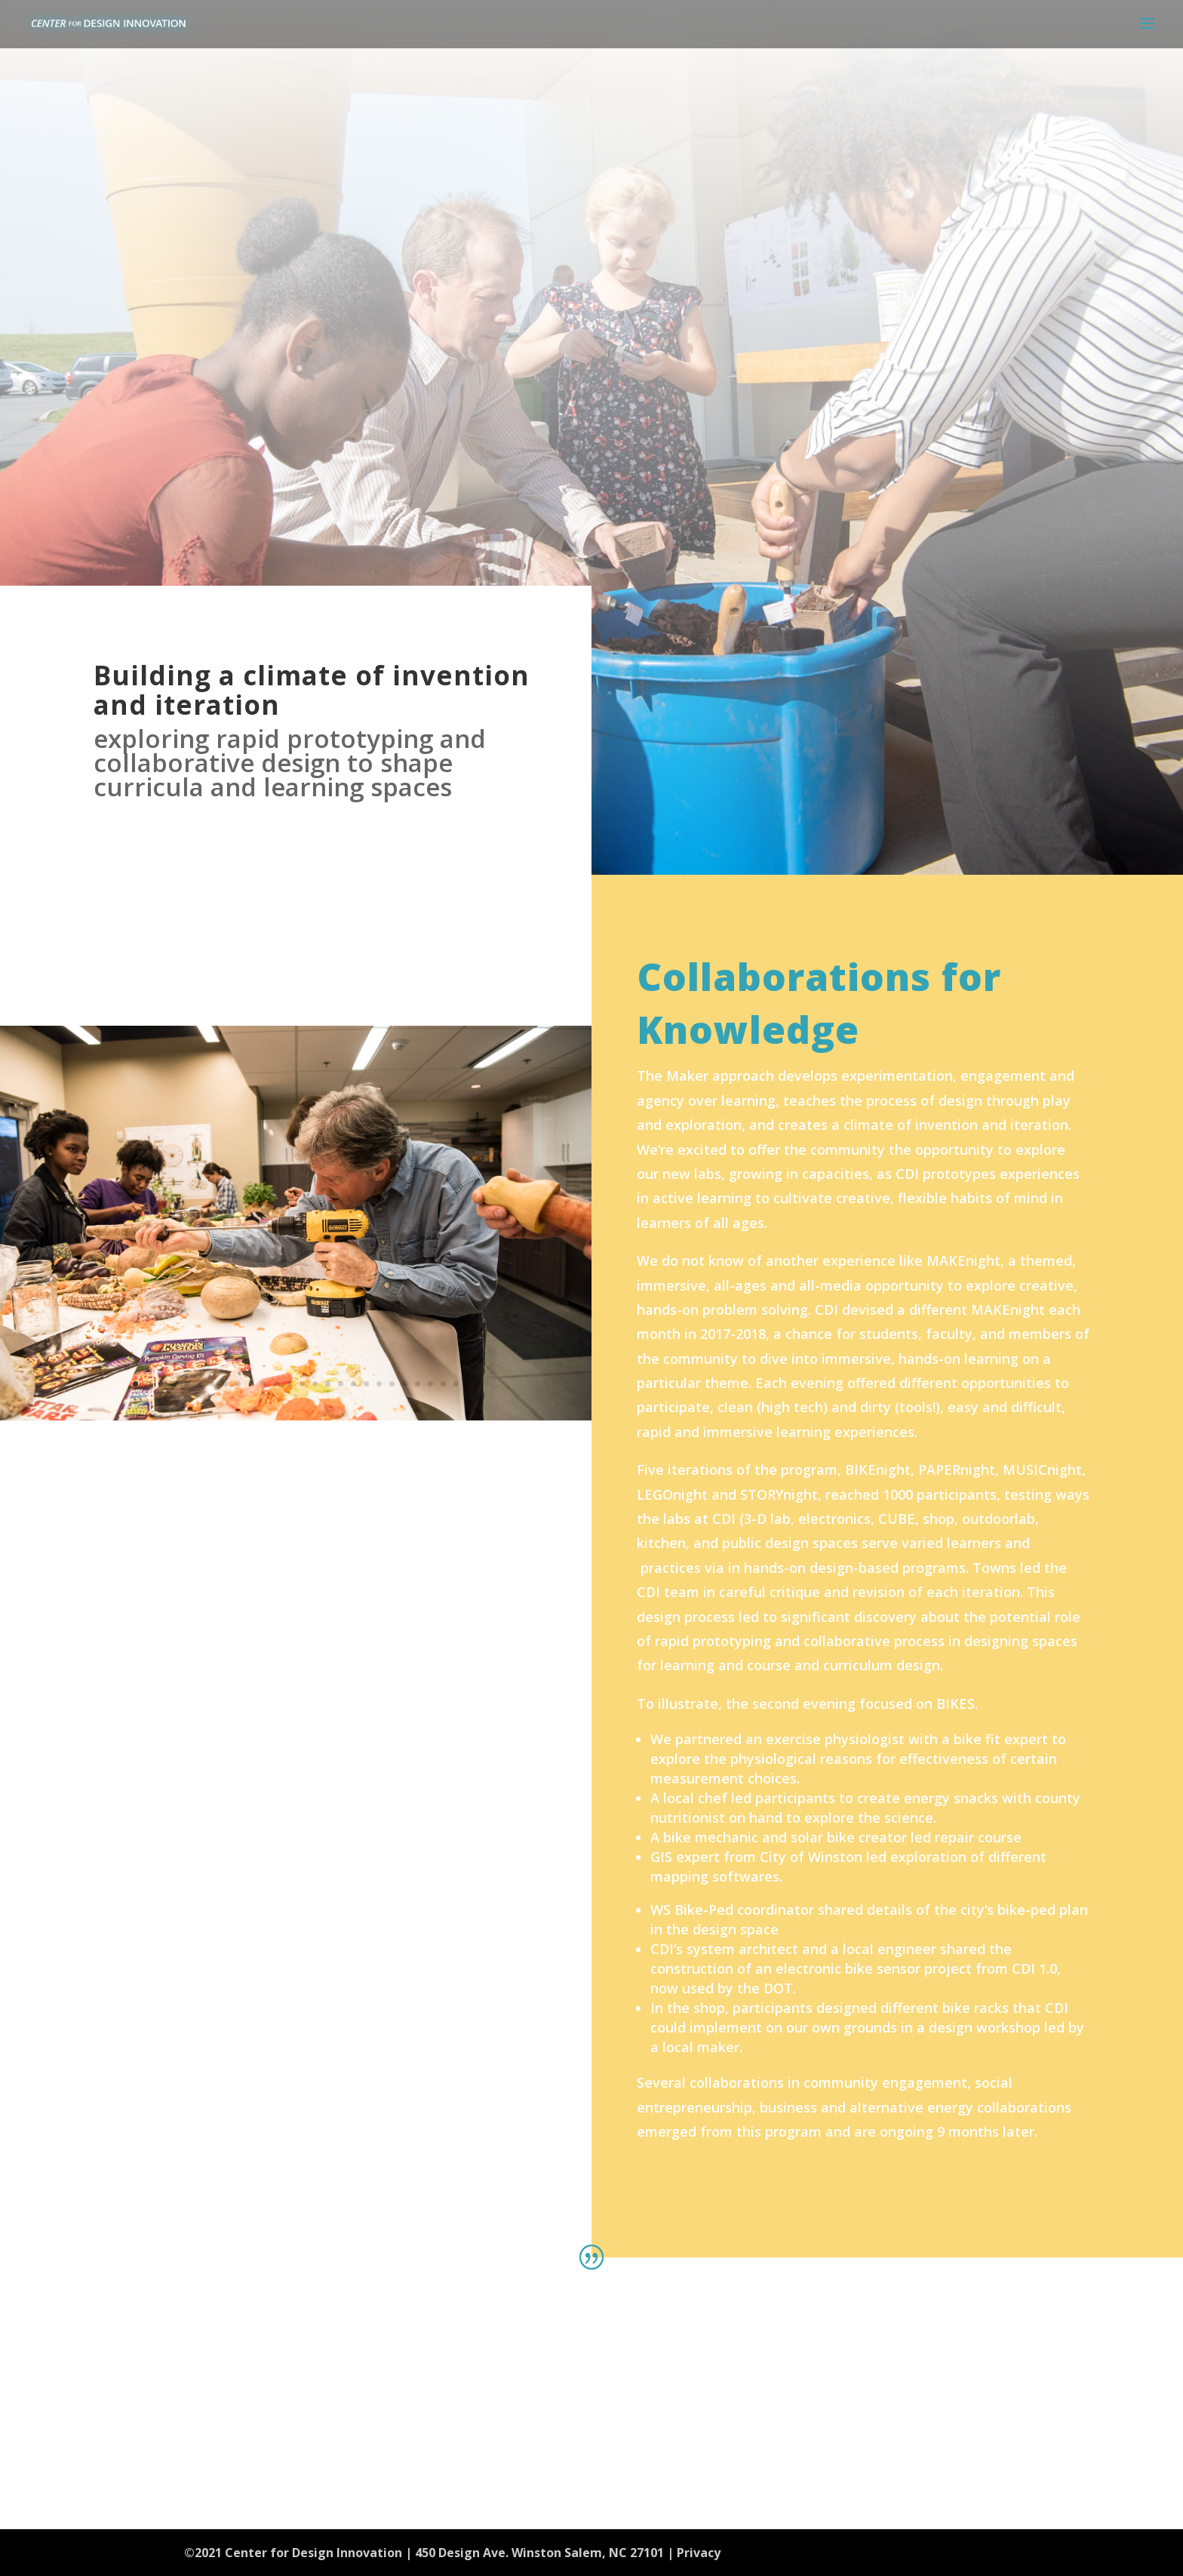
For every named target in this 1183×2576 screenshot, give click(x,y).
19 (366, 1383)
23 (417, 1383)
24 (430, 1383)
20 (379, 1383)
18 (353, 1383)
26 (456, 1383)
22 (404, 1383)
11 (263, 1383)
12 (276, 1383)
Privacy (699, 2552)
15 (315, 1383)
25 (443, 1383)
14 (302, 1383)
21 (392, 1383)
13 (289, 1383)
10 (251, 1383)
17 (340, 1383)
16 (327, 1383)
